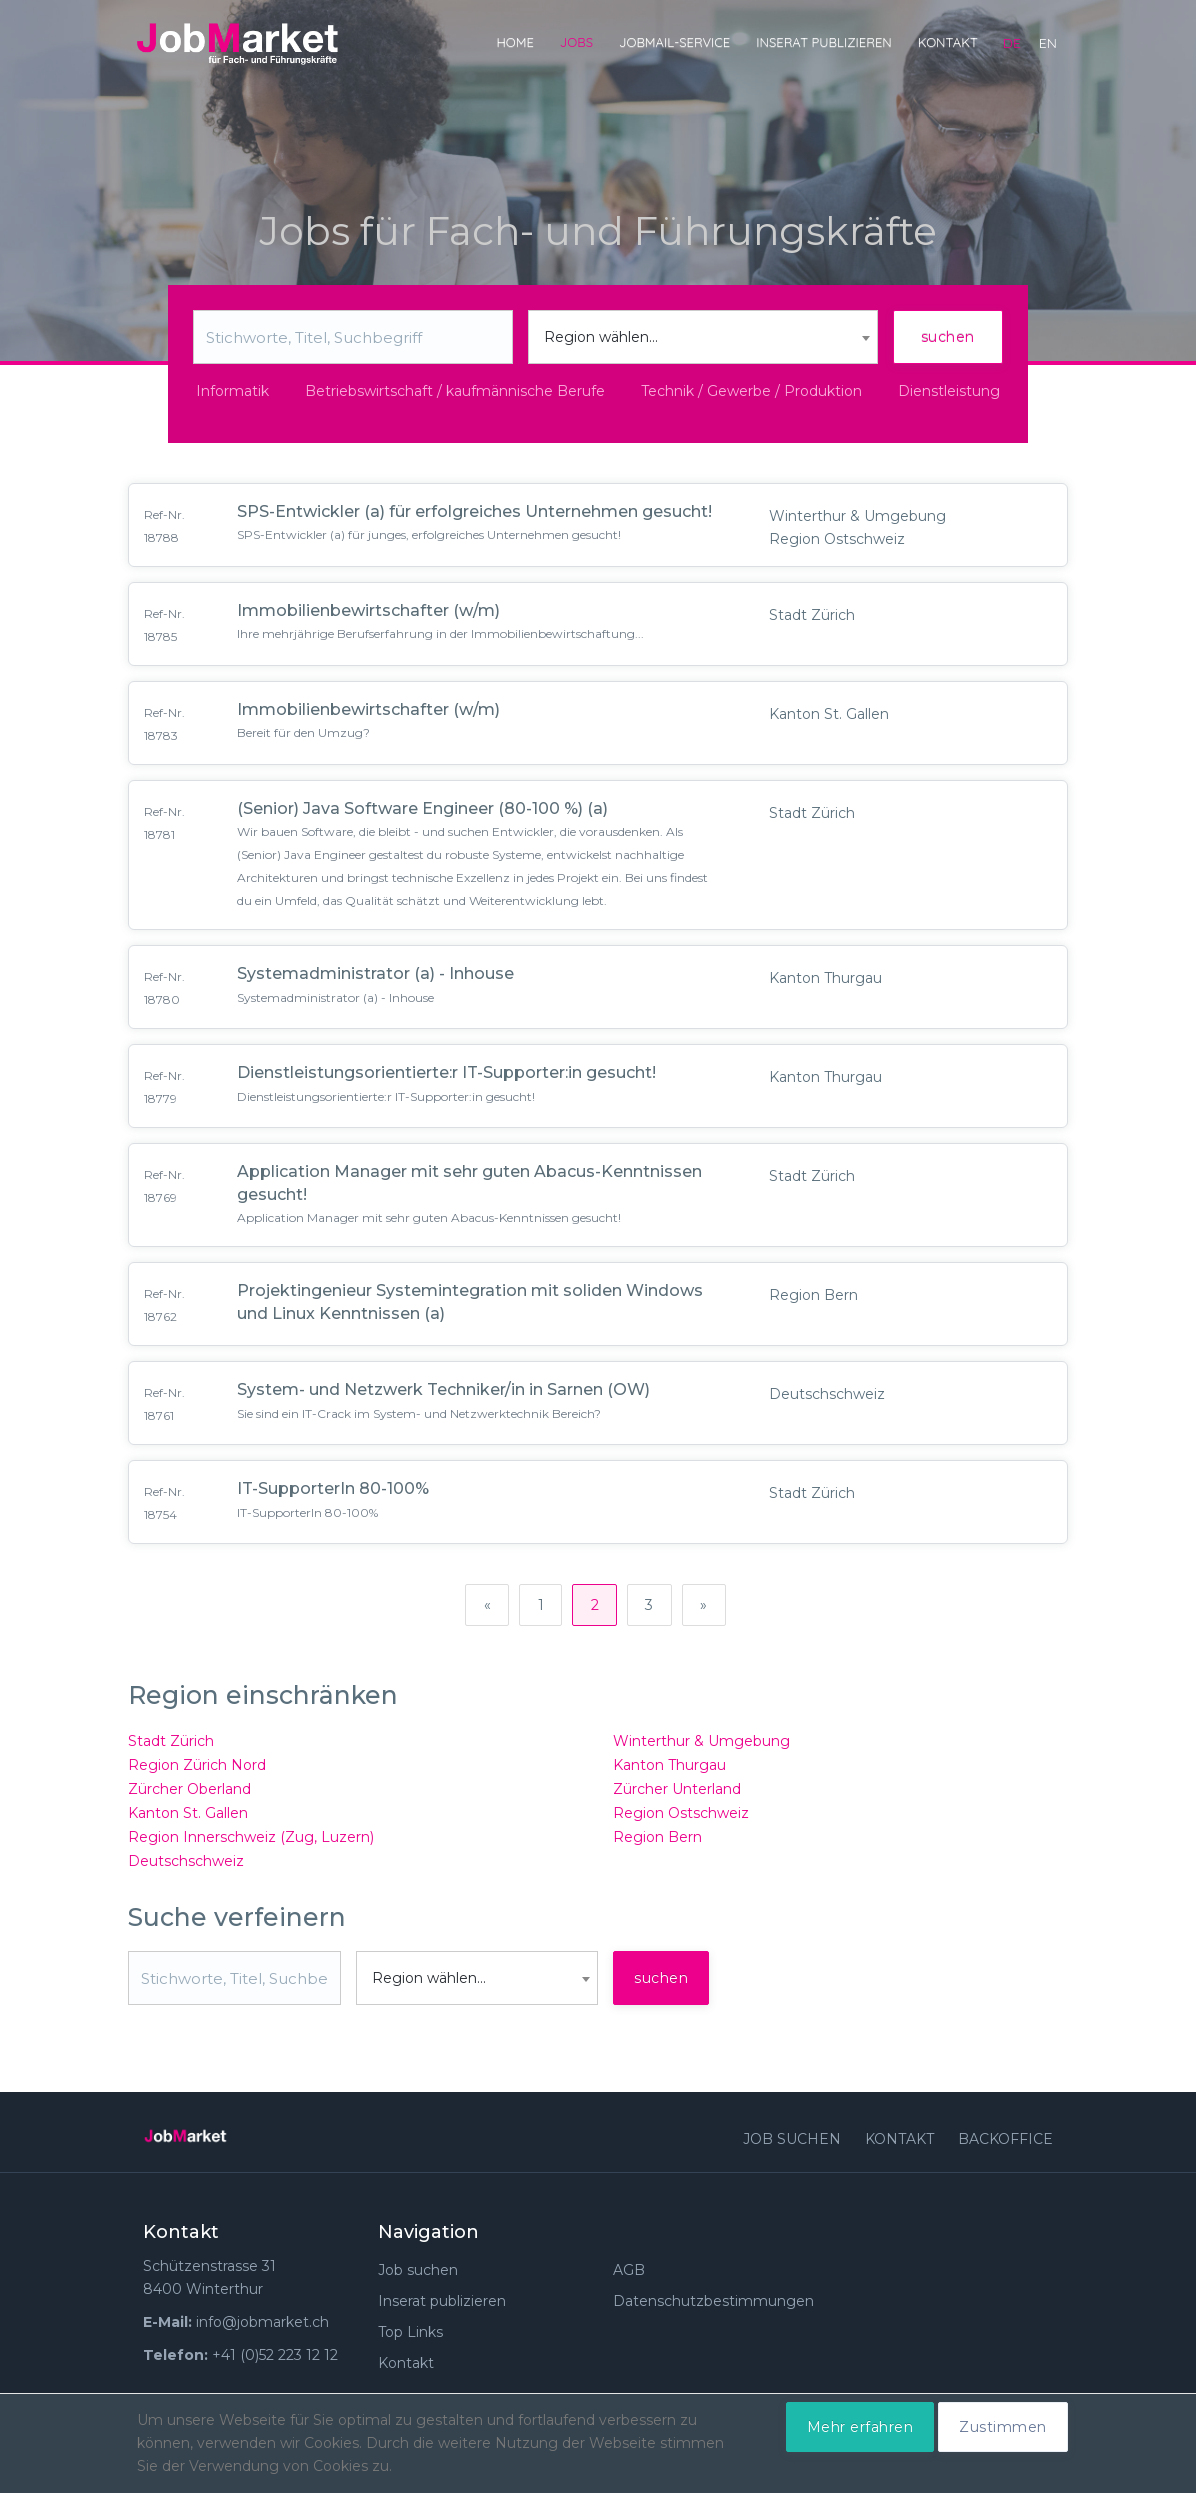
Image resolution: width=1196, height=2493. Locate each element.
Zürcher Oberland (189, 1793)
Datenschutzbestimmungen (713, 2305)
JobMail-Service (674, 42)
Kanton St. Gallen (188, 1817)
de (1012, 43)
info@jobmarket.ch (262, 2326)
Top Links (410, 2336)
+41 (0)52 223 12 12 (275, 2359)
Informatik (232, 391)
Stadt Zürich (171, 1745)
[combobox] (703, 337)
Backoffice (1005, 2143)
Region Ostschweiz (681, 1817)
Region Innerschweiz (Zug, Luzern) (251, 1841)
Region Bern (657, 1841)
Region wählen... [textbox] (601, 337)
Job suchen (792, 2143)
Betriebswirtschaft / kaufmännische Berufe (455, 391)
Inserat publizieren (824, 42)
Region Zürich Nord (197, 1769)
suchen (948, 337)
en (1048, 43)
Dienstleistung (949, 391)
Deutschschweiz (186, 1865)
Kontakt (948, 42)
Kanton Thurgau (669, 1769)
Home (514, 42)
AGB (629, 2274)
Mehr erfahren (860, 2427)
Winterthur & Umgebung (701, 1745)
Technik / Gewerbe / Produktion (751, 391)
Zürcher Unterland (677, 1793)
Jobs (576, 42)
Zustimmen (1003, 2427)
